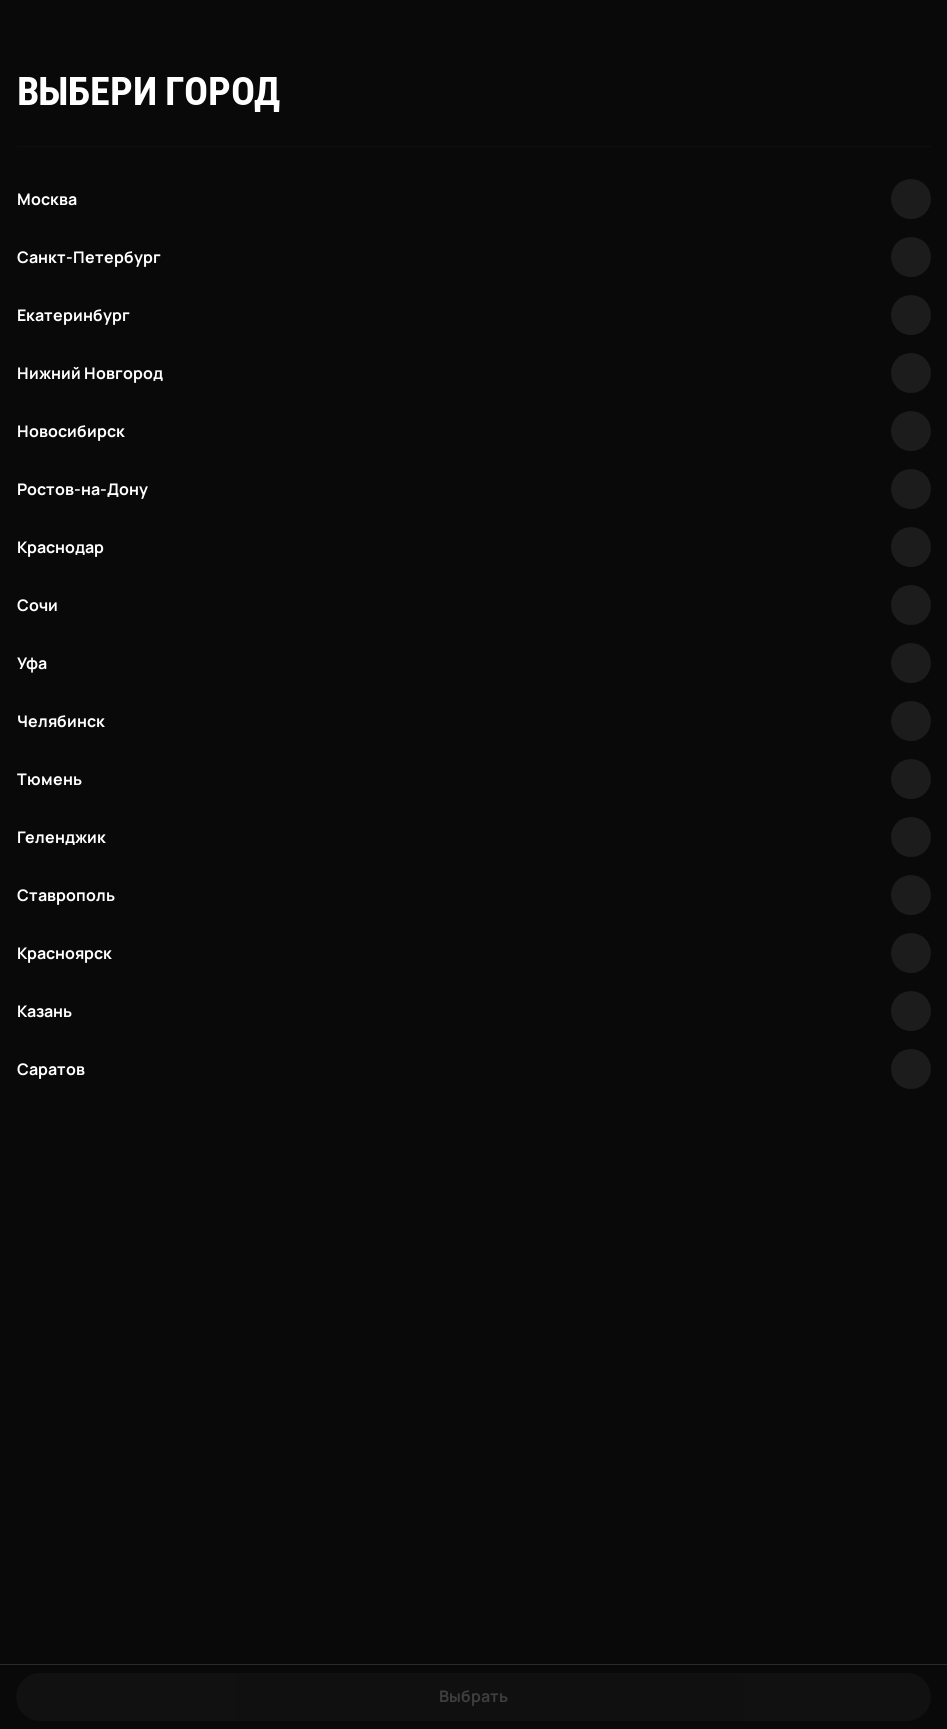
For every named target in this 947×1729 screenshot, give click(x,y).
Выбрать (473, 1696)
